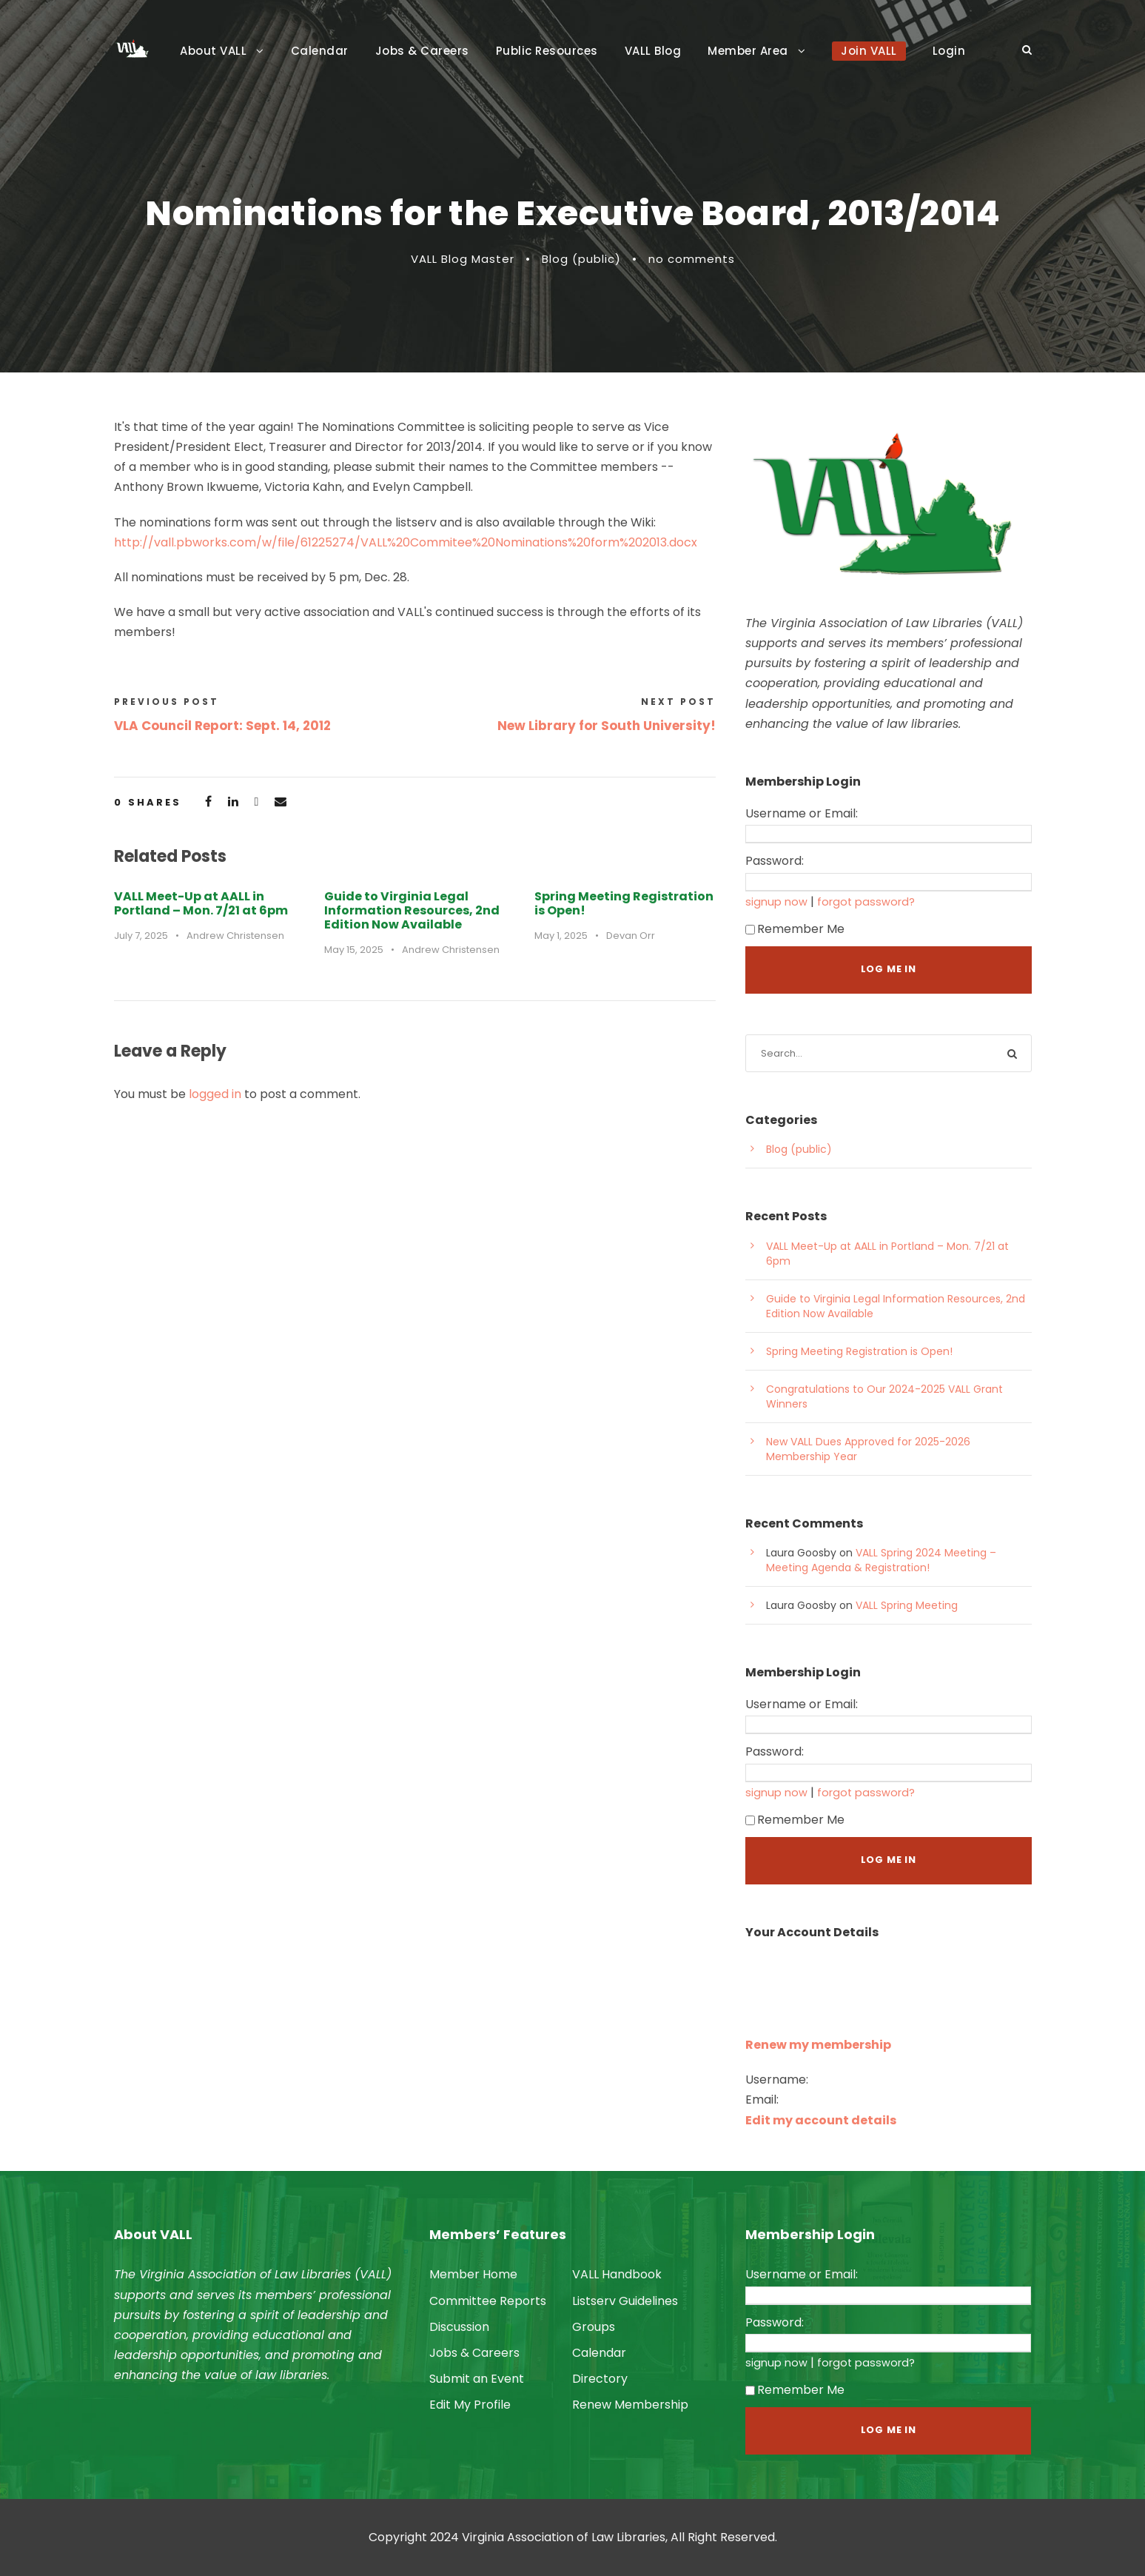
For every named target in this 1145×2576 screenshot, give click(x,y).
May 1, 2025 (561, 936)
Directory (600, 2378)
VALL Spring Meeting (907, 1605)
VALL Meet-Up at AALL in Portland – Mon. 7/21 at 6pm (201, 903)
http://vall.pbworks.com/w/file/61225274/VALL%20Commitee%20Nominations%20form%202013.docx (405, 542)
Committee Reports (487, 2300)
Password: (774, 860)
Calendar (320, 50)
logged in (215, 1094)
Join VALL (869, 50)
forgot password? (866, 901)
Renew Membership (630, 2404)
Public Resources (547, 50)
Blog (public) (581, 259)
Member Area (748, 50)
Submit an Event (476, 2378)
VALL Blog (653, 50)
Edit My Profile (470, 2404)
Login (949, 50)
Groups (593, 2326)
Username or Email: (801, 813)
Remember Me (795, 928)
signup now (776, 901)
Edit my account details (820, 2120)
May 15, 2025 (353, 950)
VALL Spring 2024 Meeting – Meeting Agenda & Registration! (881, 1560)
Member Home (473, 2274)
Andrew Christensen (235, 936)
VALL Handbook (617, 2274)
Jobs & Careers (422, 50)
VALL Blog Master (462, 259)
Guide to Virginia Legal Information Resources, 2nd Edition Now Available (412, 910)
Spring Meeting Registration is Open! (623, 903)
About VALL (213, 50)
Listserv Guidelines (625, 2300)
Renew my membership (818, 2044)
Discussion (459, 2326)
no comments (691, 259)
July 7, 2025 (141, 936)
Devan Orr (630, 936)
